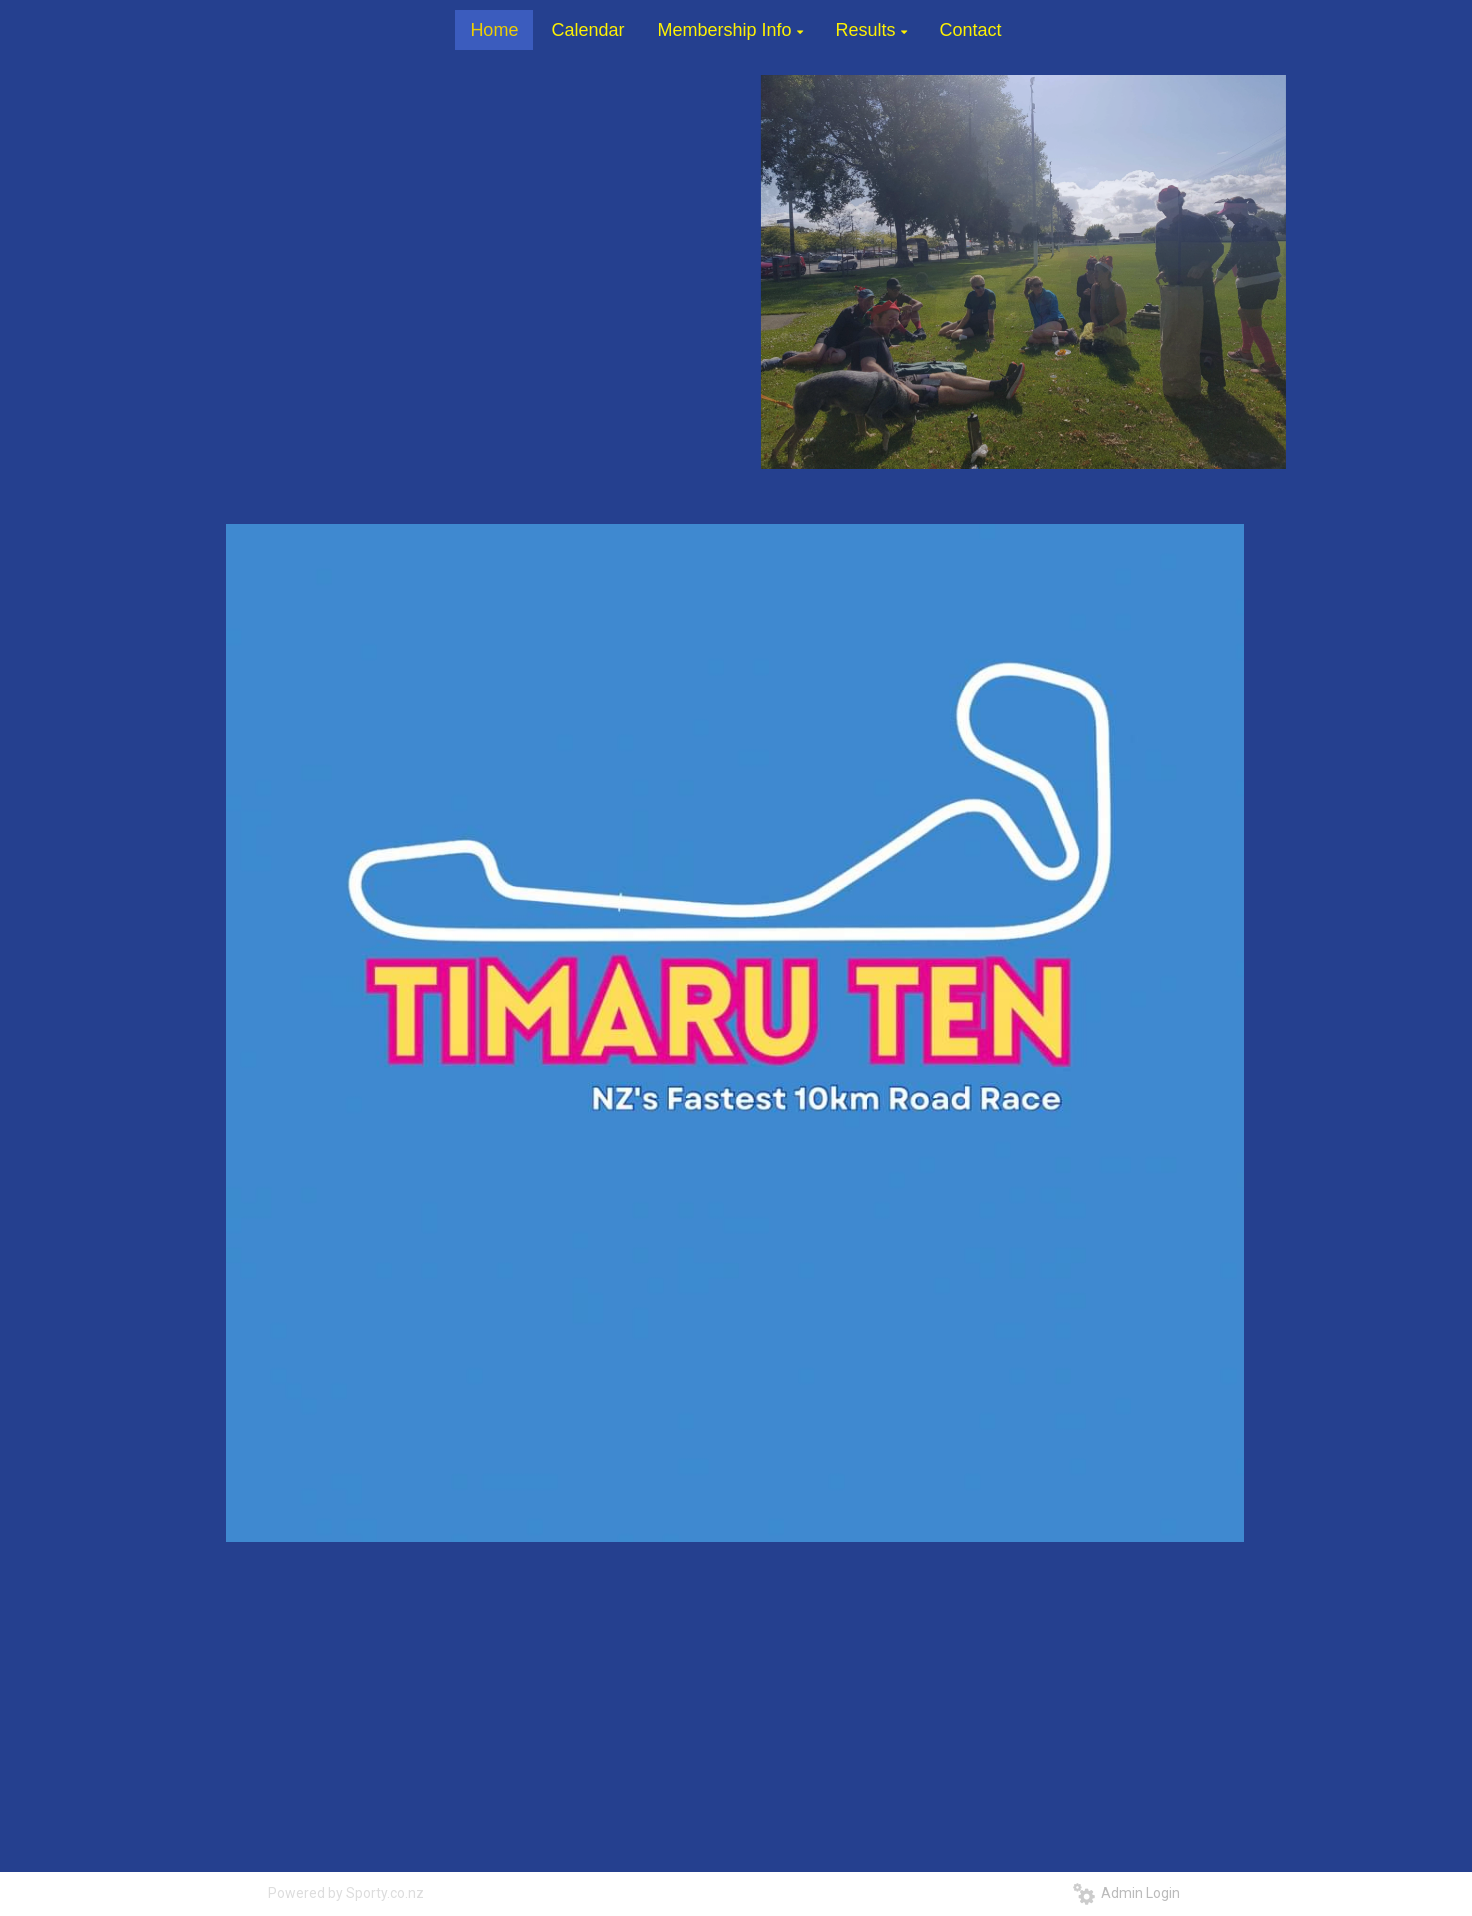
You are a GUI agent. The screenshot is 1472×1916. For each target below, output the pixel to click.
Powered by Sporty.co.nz (346, 1893)
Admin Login (1126, 1893)
